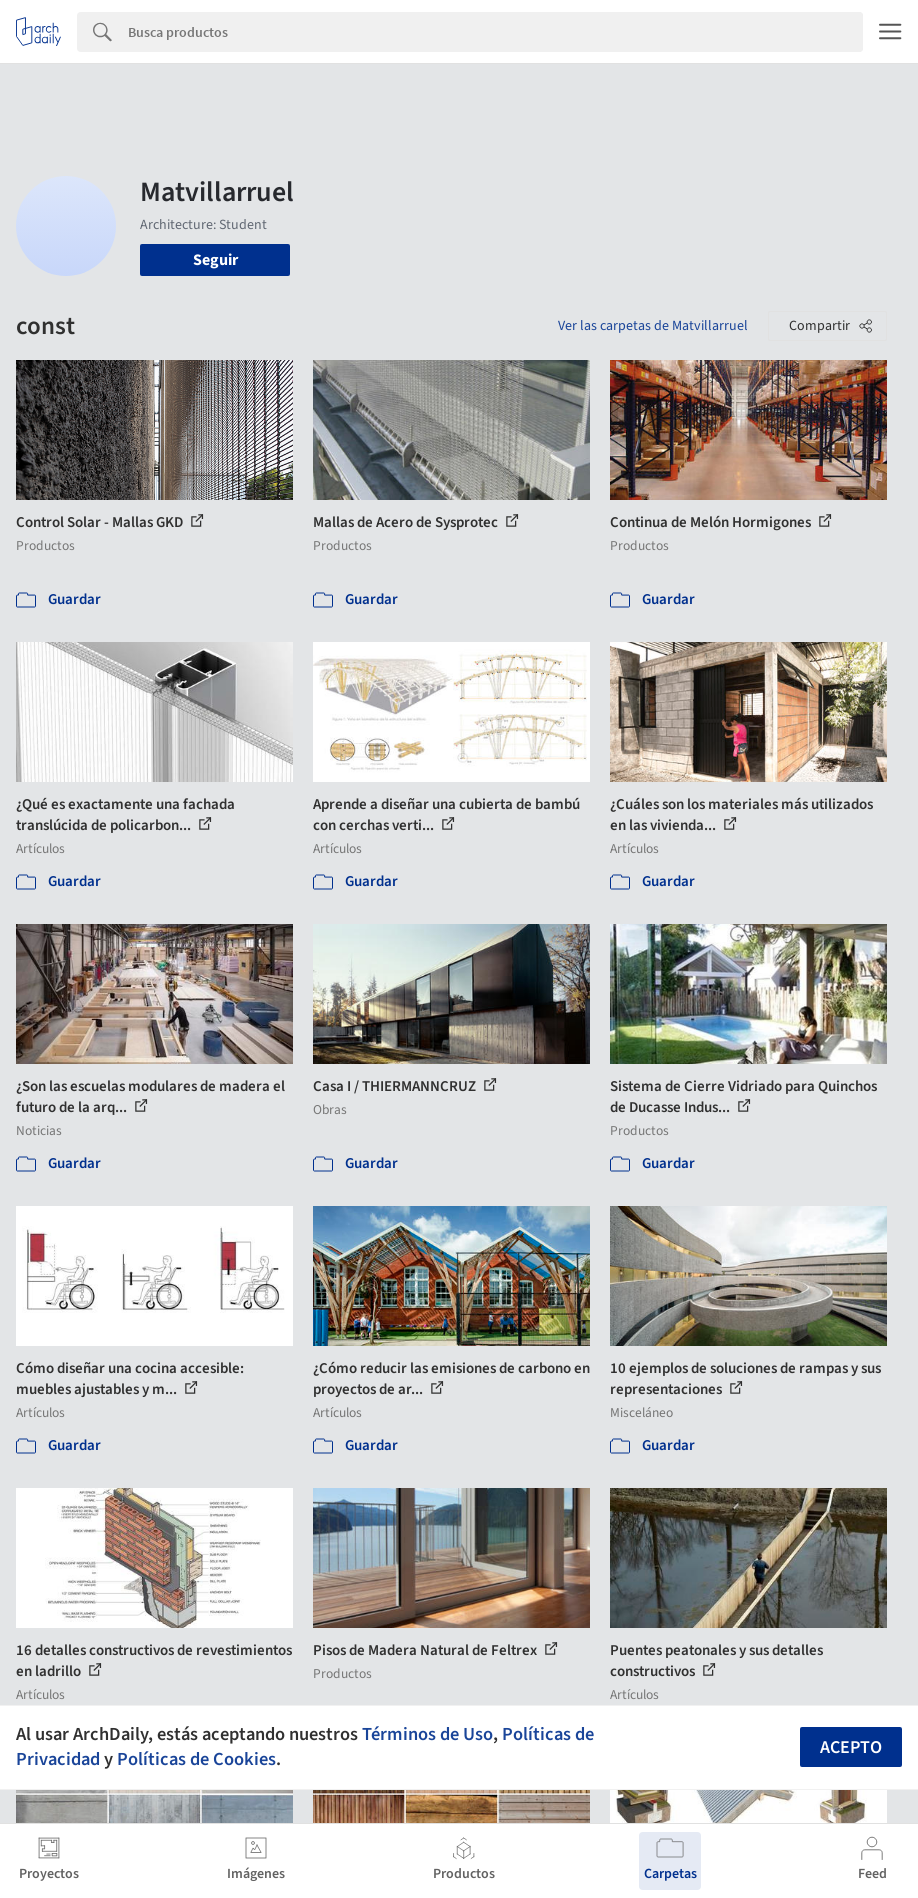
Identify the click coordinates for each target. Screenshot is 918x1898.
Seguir (215, 260)
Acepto (851, 1747)
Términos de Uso (427, 1734)
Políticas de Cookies (196, 1759)
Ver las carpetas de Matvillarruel (653, 326)
